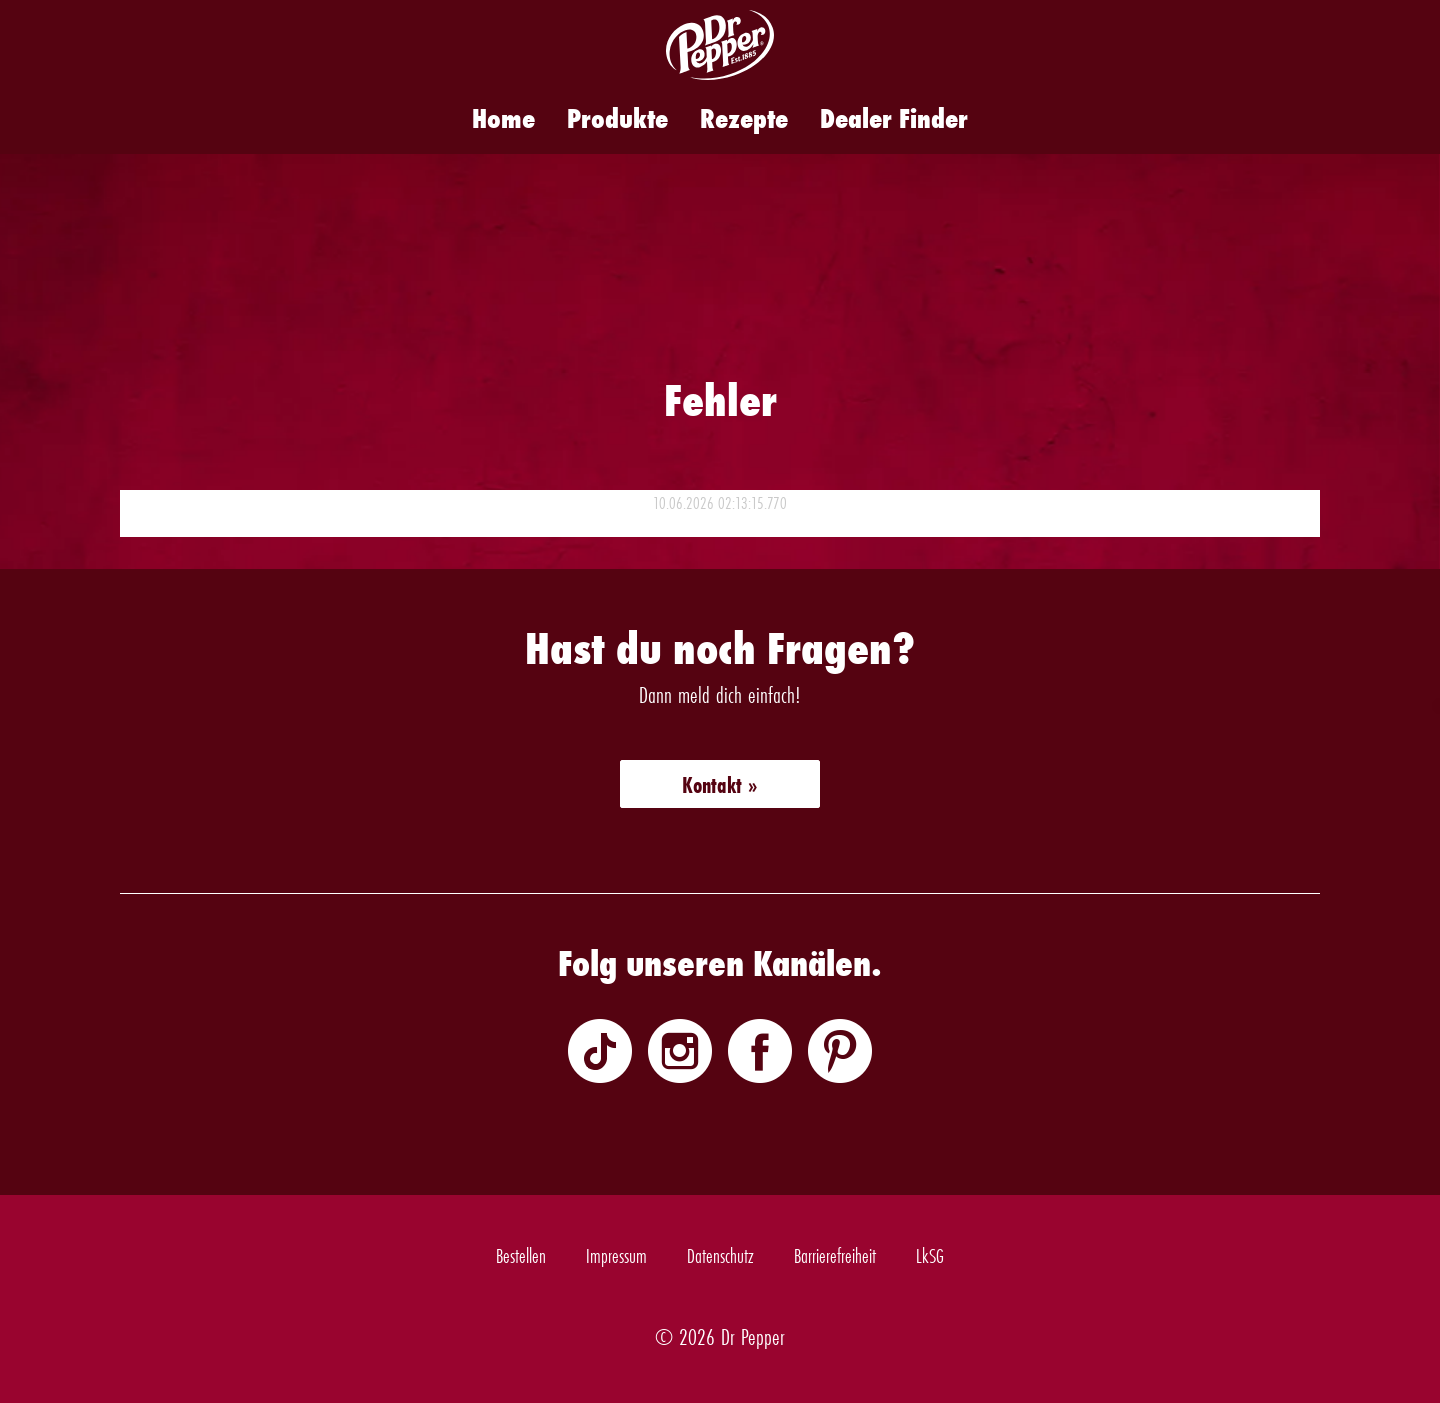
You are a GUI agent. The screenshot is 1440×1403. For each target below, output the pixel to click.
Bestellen (521, 1256)
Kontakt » (720, 785)
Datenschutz (720, 1256)
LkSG (930, 1256)
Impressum (616, 1256)
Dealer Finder (894, 118)
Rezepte (744, 118)
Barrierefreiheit (835, 1256)
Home (503, 118)
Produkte (617, 118)
